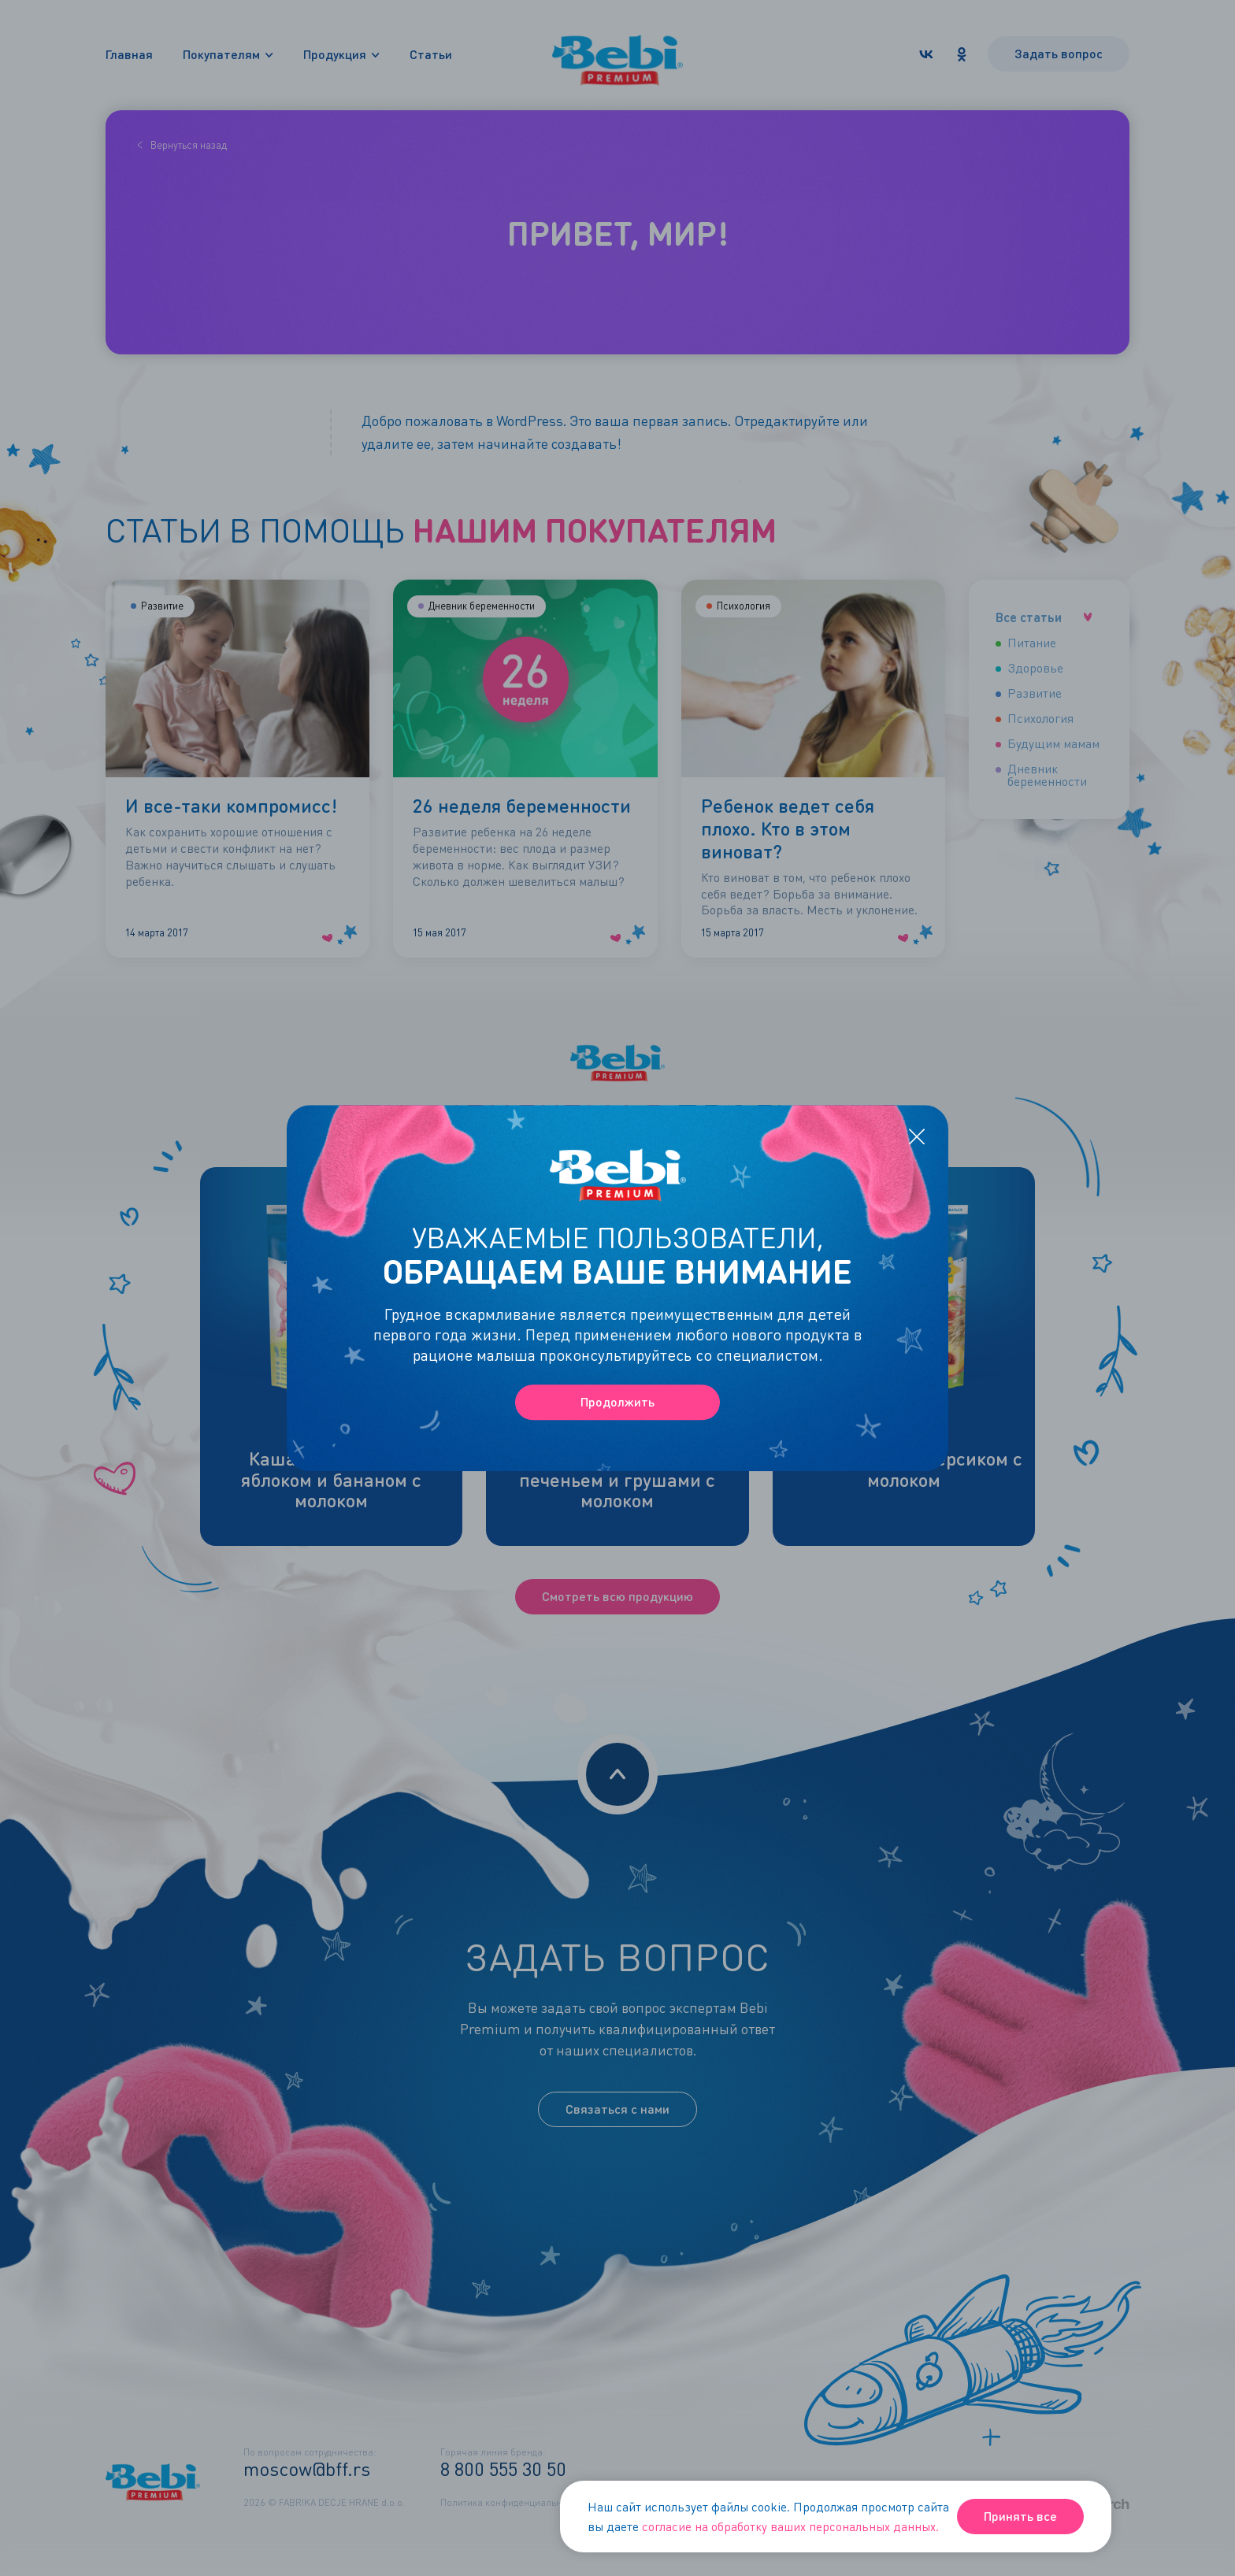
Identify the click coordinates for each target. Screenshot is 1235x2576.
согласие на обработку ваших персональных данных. (790, 2526)
